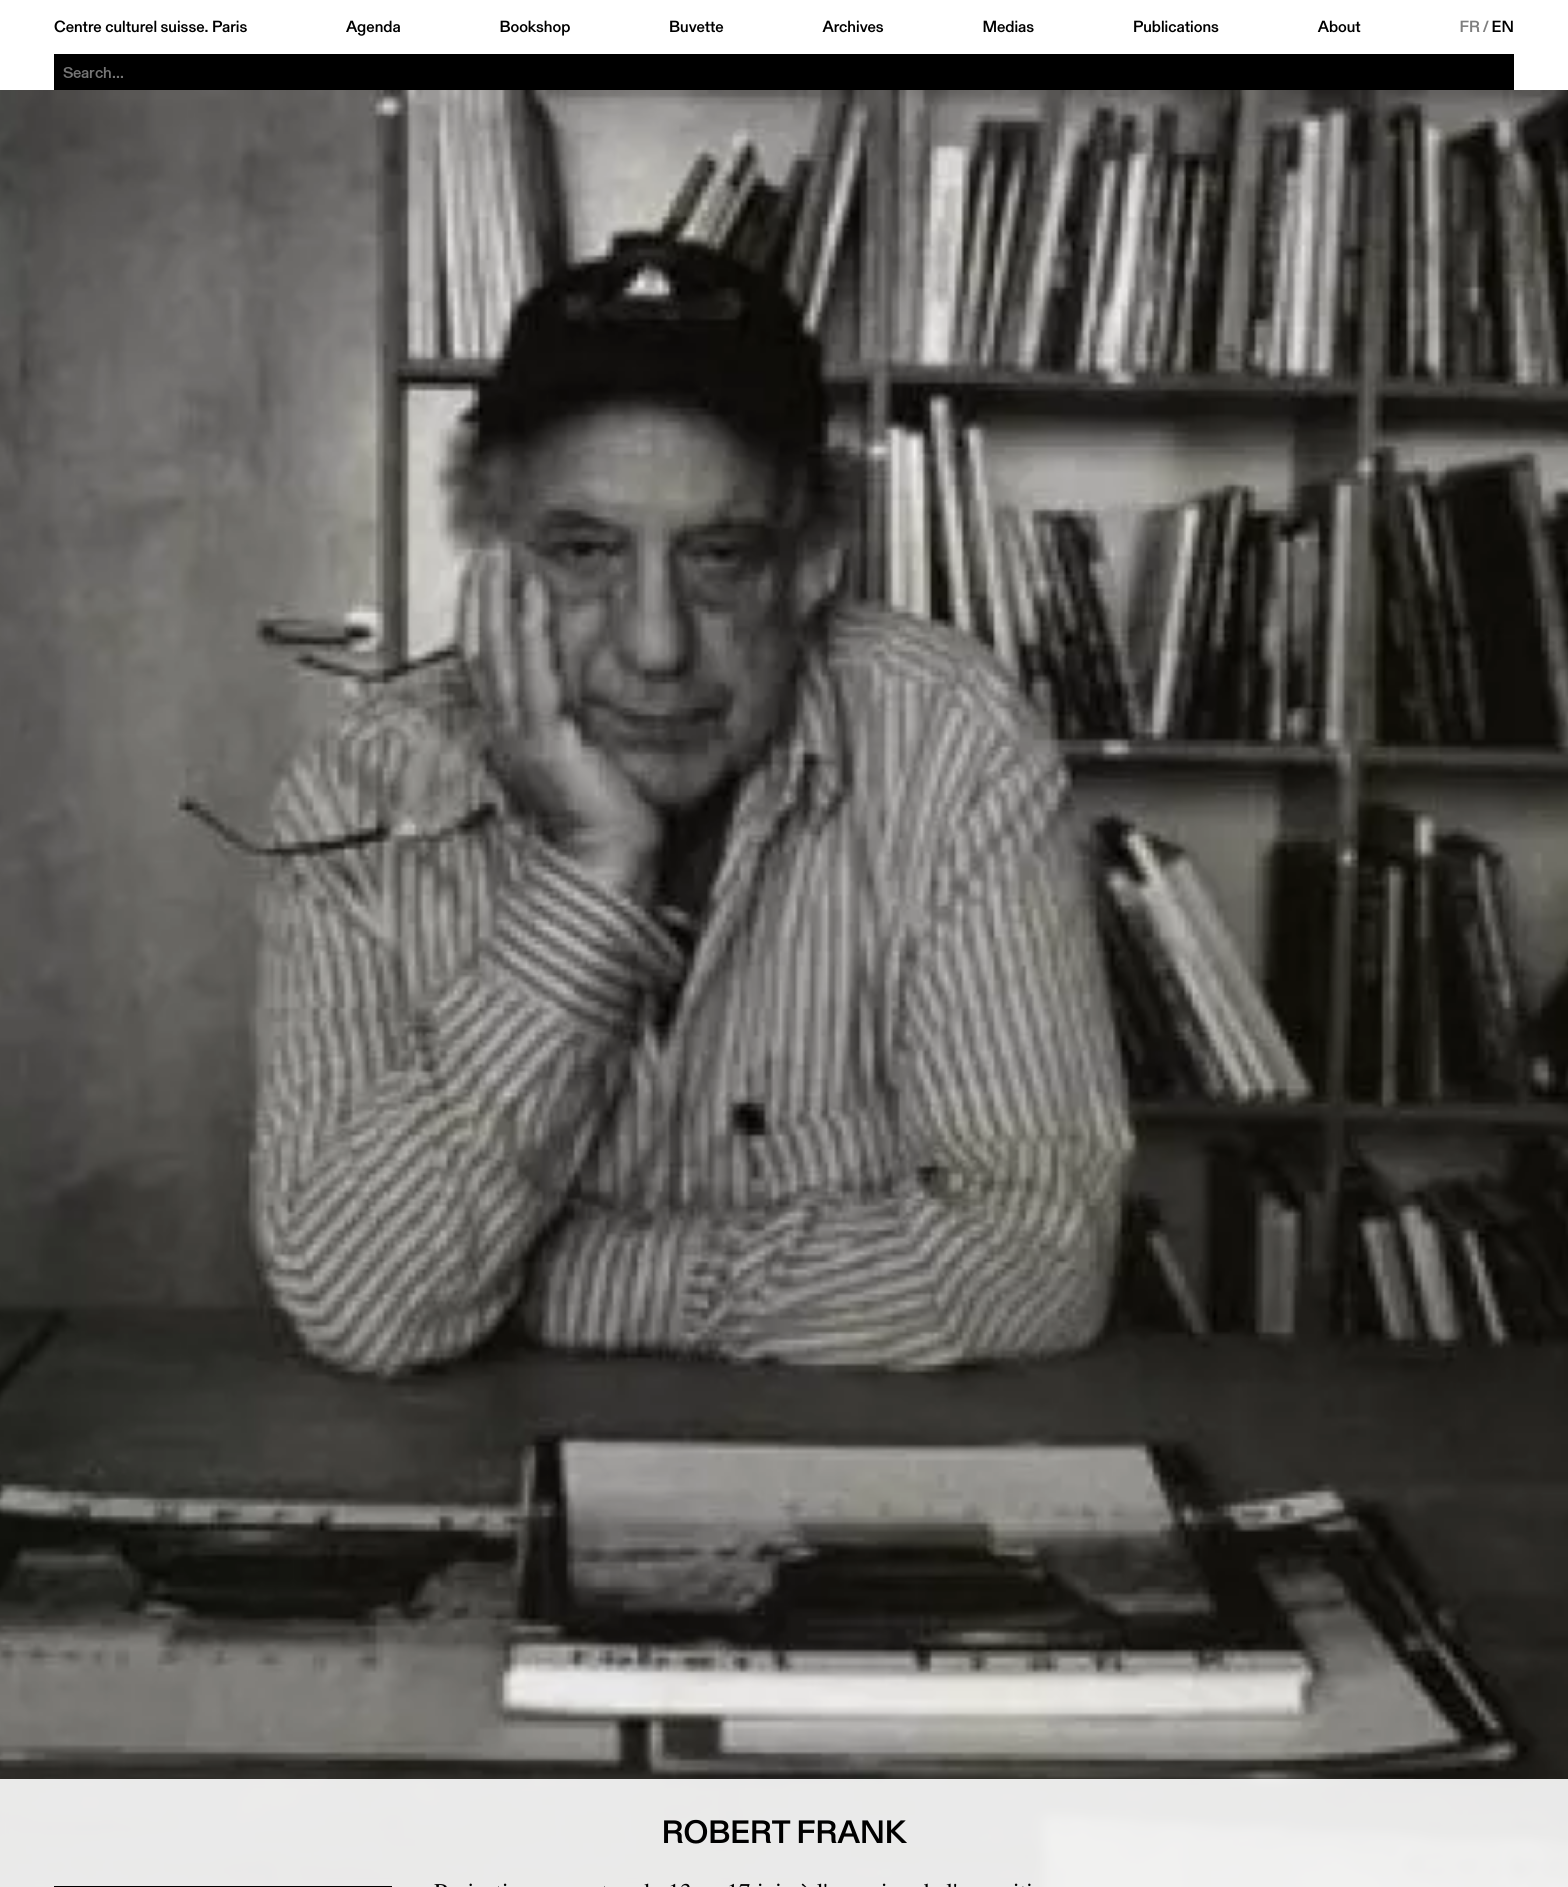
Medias (1008, 27)
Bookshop (534, 27)
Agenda (373, 27)
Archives (852, 27)
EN (1503, 27)
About (1339, 27)
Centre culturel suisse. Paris (150, 27)
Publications (1176, 27)
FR (1469, 27)
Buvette (696, 27)
